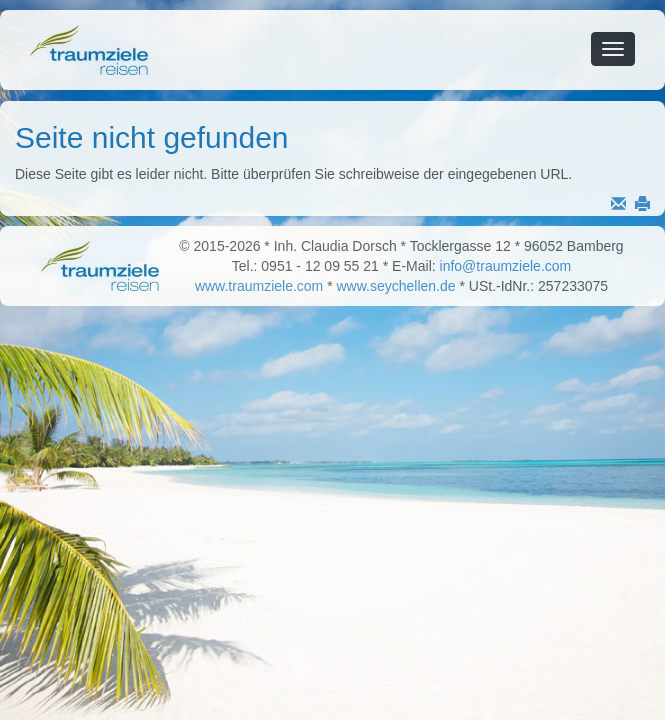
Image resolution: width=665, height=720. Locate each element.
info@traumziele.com (506, 266)
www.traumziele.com (259, 286)
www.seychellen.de (396, 286)
